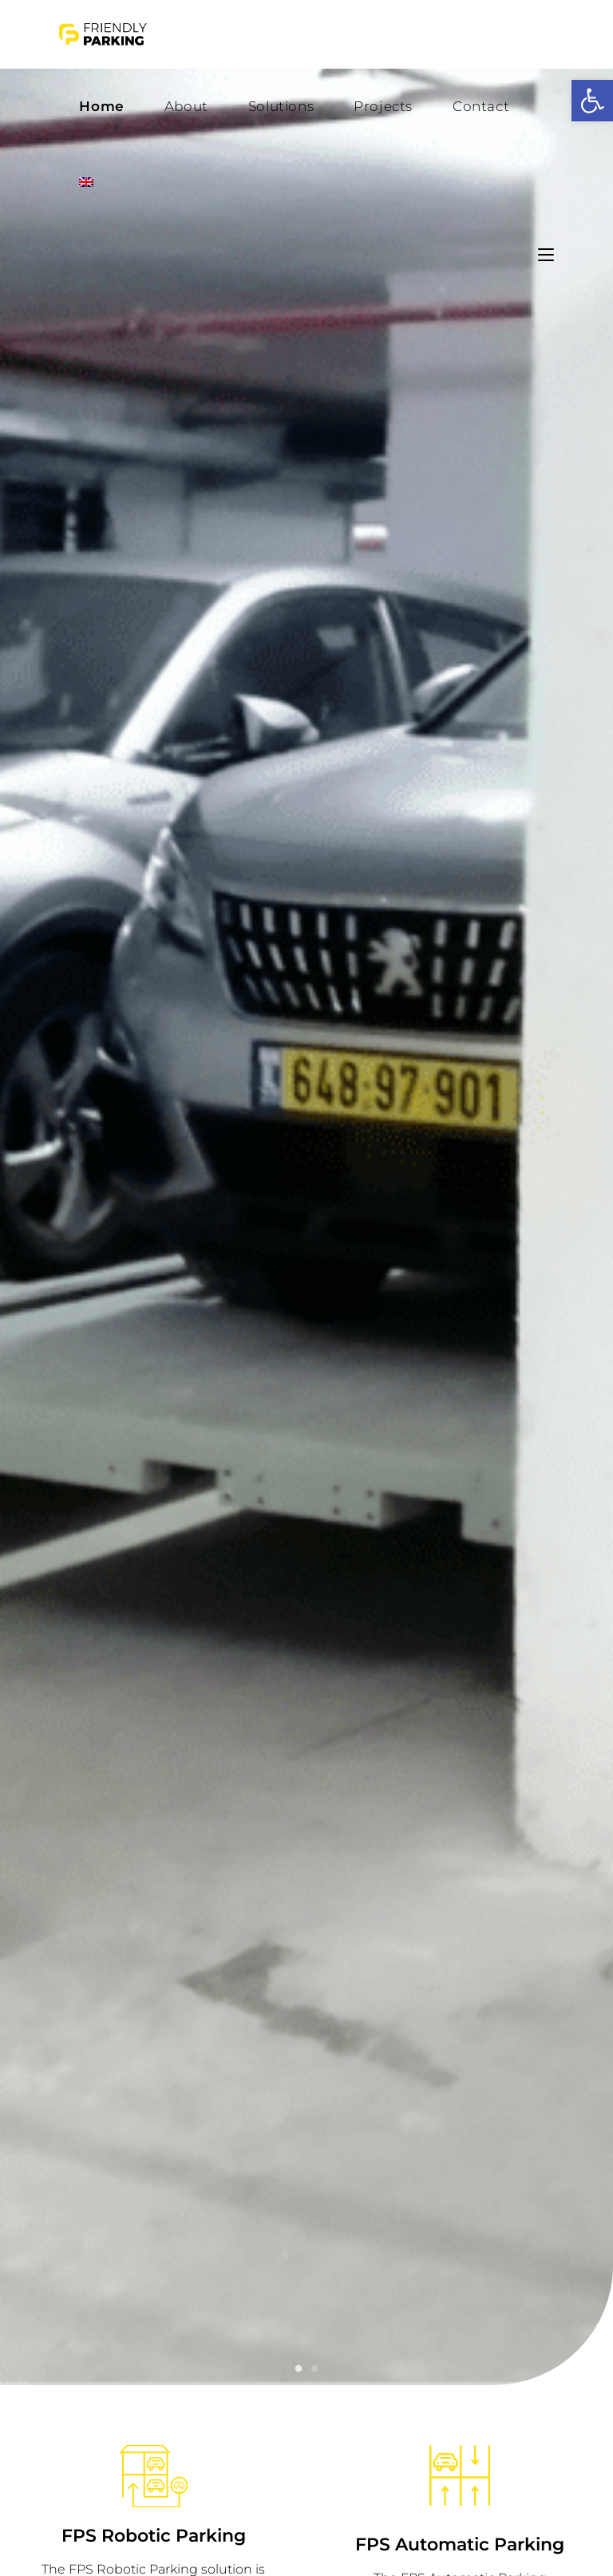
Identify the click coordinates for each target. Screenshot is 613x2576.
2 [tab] (314, 2369)
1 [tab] (298, 2369)
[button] (592, 100)
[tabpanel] (306, 1213)
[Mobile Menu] (546, 255)
